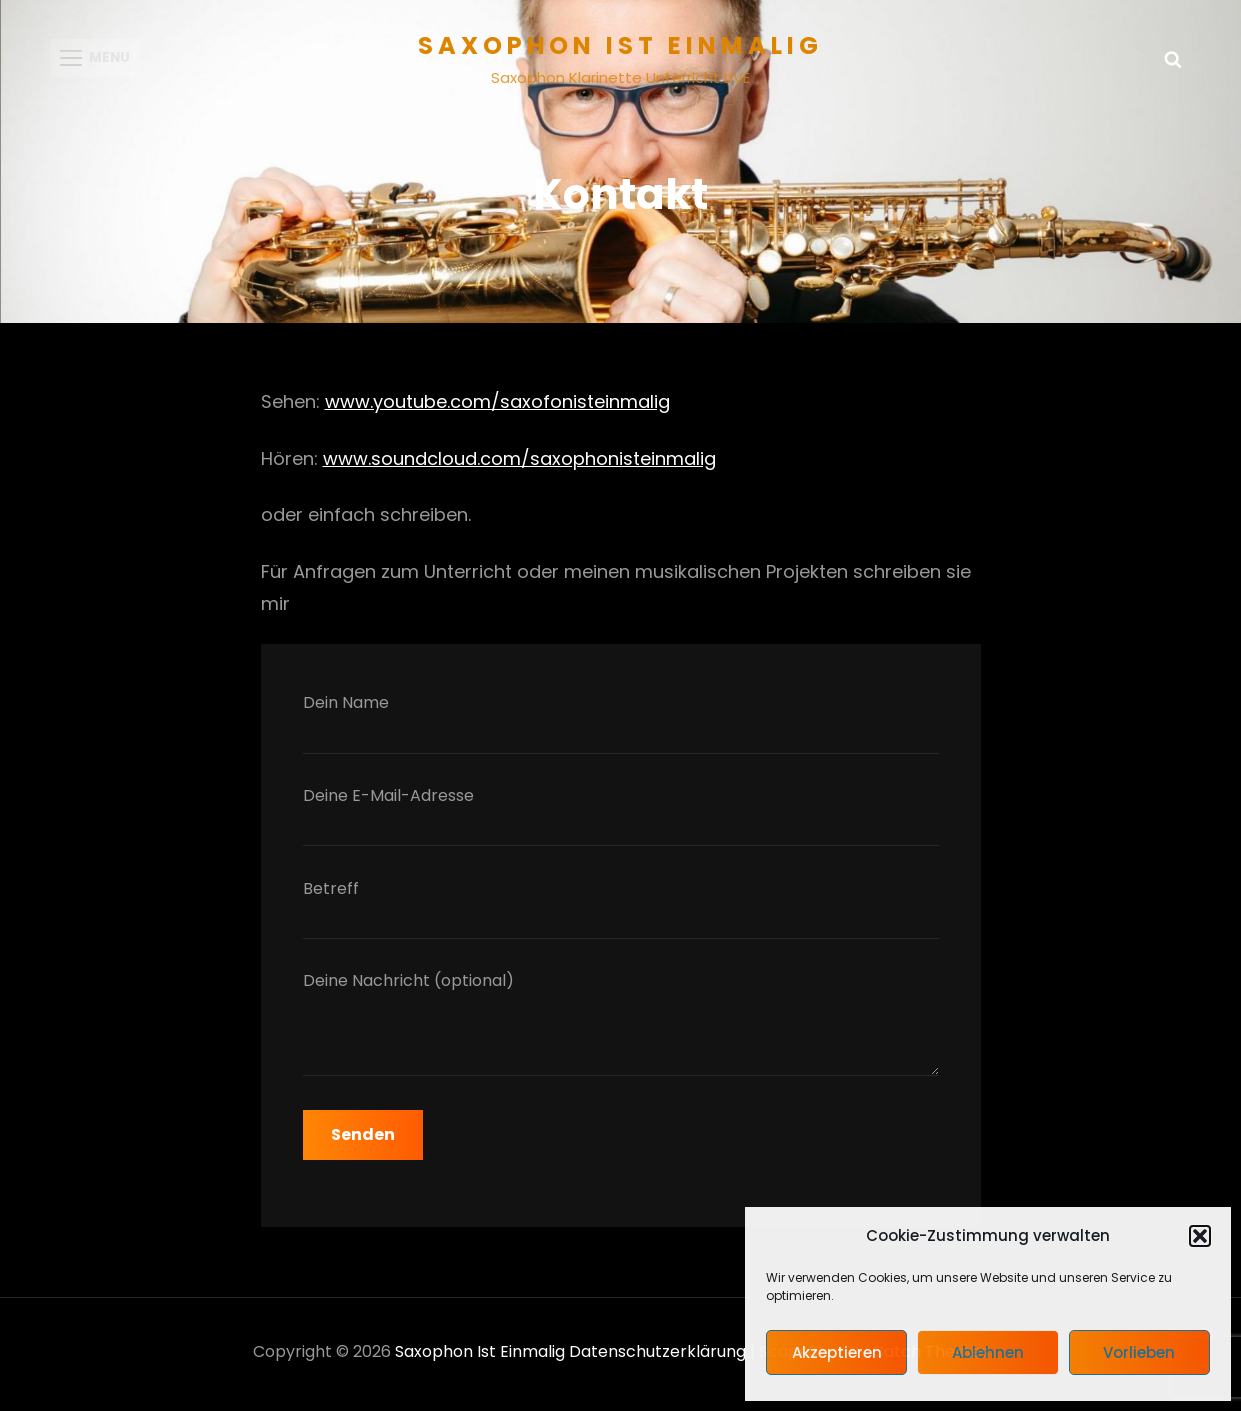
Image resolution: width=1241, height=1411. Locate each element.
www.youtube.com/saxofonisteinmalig (497, 406)
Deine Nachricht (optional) (621, 1032)
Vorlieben (1139, 1352)
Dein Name (621, 727)
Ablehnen (988, 1352)
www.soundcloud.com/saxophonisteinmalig (519, 463)
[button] (1200, 1236)
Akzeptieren (837, 1352)
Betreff (621, 912)
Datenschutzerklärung (657, 1356)
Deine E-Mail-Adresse (621, 820)
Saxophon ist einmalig (620, 45)
